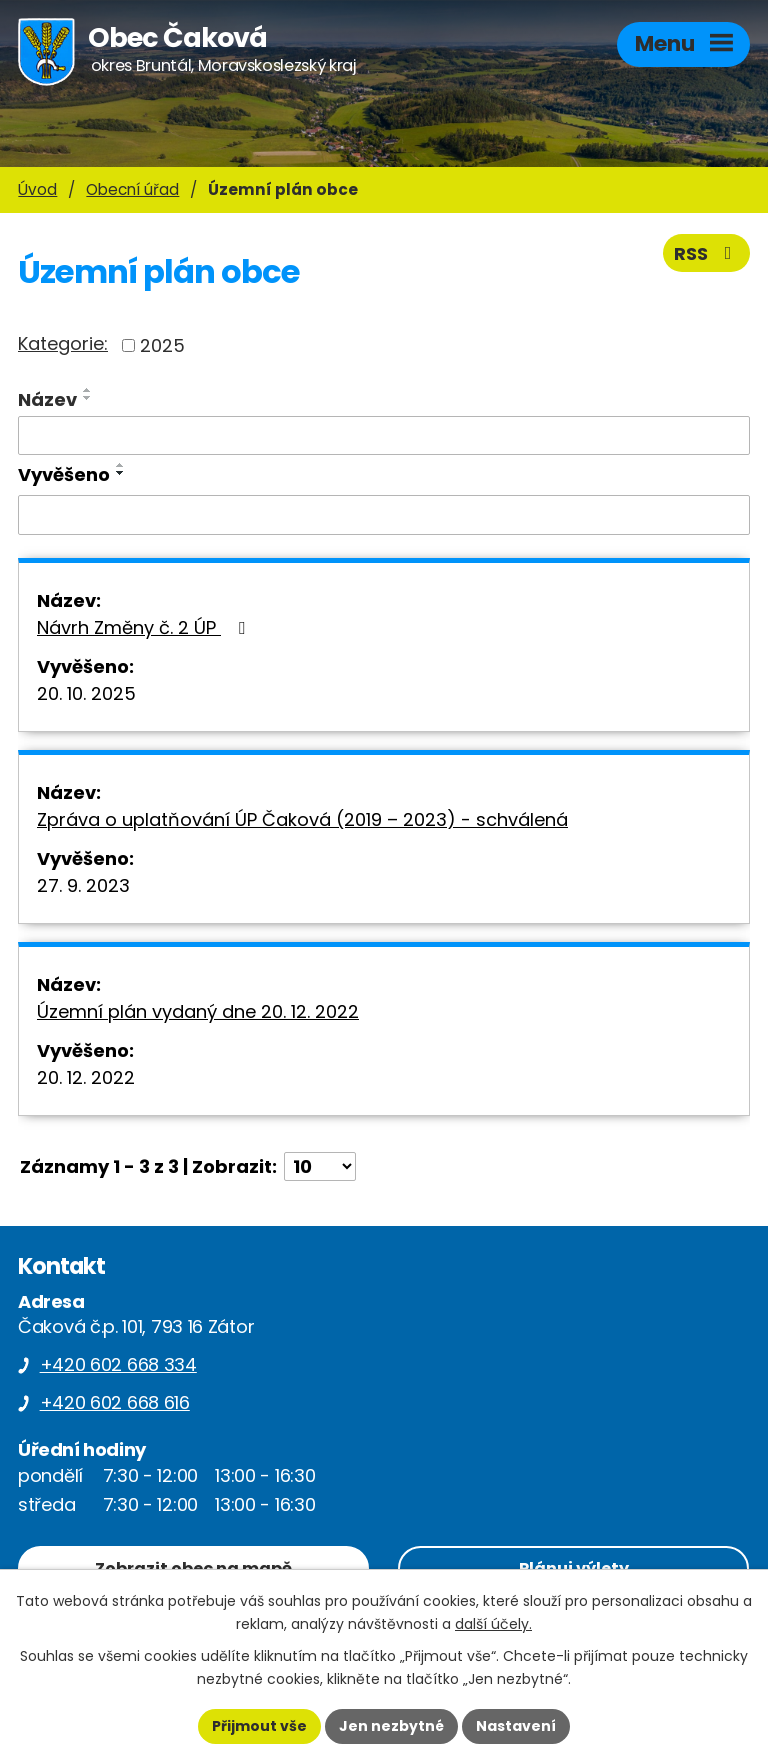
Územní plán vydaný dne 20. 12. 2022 (198, 1011)
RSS (707, 253)
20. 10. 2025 (86, 693)
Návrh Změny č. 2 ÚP (145, 627)
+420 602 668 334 (118, 1364)
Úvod (37, 189)
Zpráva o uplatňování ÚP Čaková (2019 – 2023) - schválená (302, 819)
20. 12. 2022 (86, 1077)
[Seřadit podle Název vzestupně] (88, 390)
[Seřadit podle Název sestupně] (88, 398)
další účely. (493, 1624)
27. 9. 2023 (83, 885)
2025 (162, 345)
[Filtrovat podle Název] (384, 436)
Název (47, 399)
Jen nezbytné (391, 1726)
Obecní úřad (132, 189)
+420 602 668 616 (115, 1402)
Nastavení (516, 1726)
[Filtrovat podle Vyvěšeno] (384, 515)
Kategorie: (63, 343)
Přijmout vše (259, 1726)
